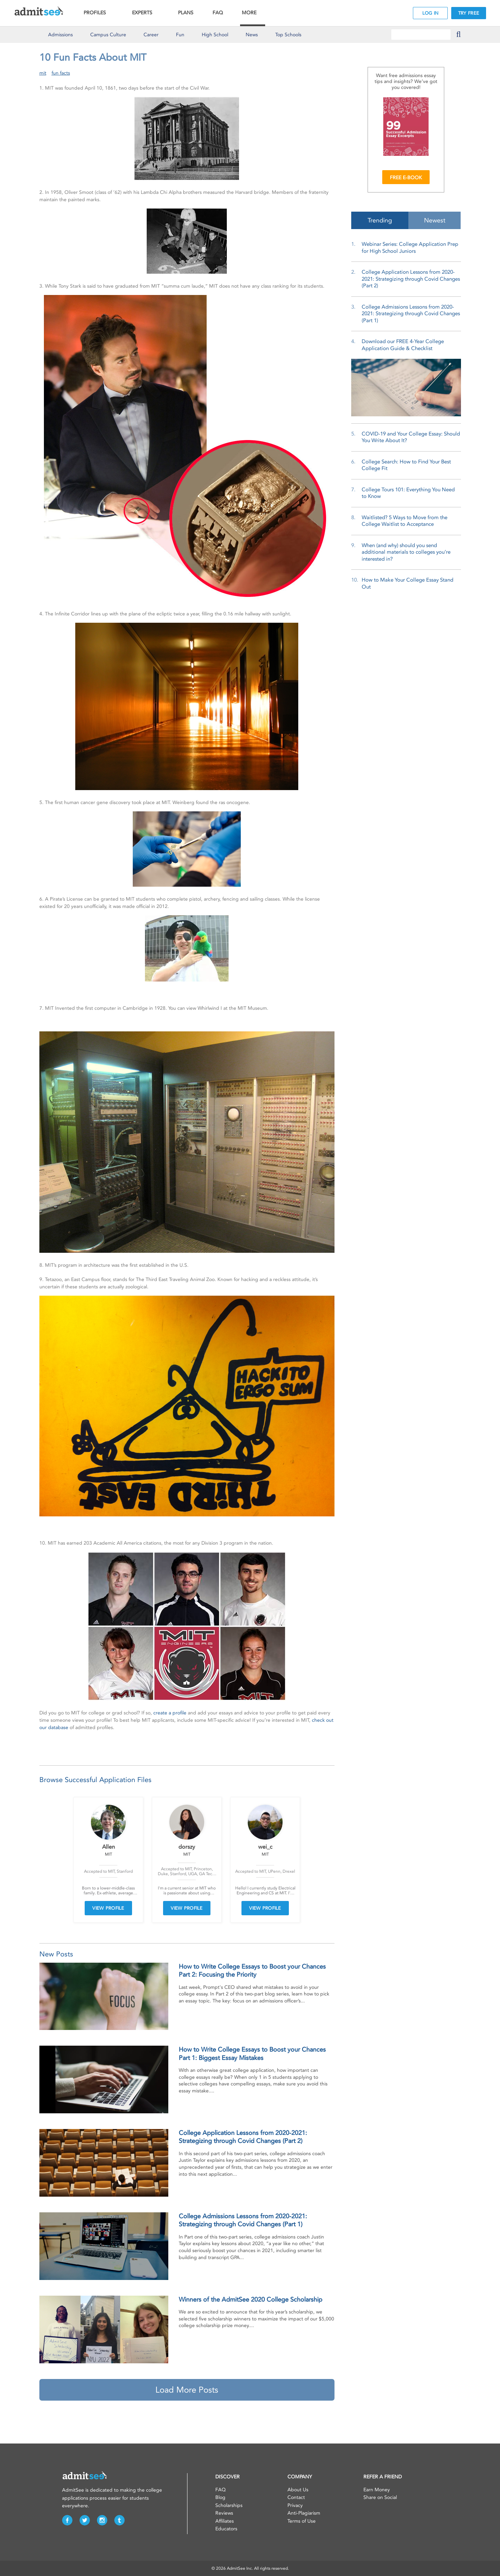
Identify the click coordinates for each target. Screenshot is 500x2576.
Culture (108, 35)
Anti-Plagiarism (303, 2513)
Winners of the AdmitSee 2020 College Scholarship (250, 2299)
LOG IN (430, 13)
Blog (220, 2497)
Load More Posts (186, 2390)
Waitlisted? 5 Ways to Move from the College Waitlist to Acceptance (404, 521)
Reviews (224, 2513)
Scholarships (229, 2505)
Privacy (295, 2505)
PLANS (185, 13)
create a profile (169, 1713)
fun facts (61, 73)
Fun (180, 35)
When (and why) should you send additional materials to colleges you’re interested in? (406, 552)
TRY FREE (468, 13)
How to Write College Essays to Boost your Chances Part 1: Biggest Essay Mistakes (252, 2053)
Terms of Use (301, 2521)
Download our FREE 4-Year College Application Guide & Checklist (403, 344)
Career (151, 35)
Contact (296, 2497)
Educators (226, 2529)
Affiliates (224, 2521)
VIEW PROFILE (108, 1907)
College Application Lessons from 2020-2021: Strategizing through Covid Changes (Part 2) (243, 2137)
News (252, 35)
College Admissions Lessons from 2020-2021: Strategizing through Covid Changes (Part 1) (243, 2220)
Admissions (60, 35)
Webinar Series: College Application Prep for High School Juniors (410, 247)
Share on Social (380, 2497)
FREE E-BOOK (406, 178)
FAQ (218, 13)
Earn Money (376, 2490)
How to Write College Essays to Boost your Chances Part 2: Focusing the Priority (252, 1970)
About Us (297, 2490)
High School (215, 35)
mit (42, 73)
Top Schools (288, 35)
